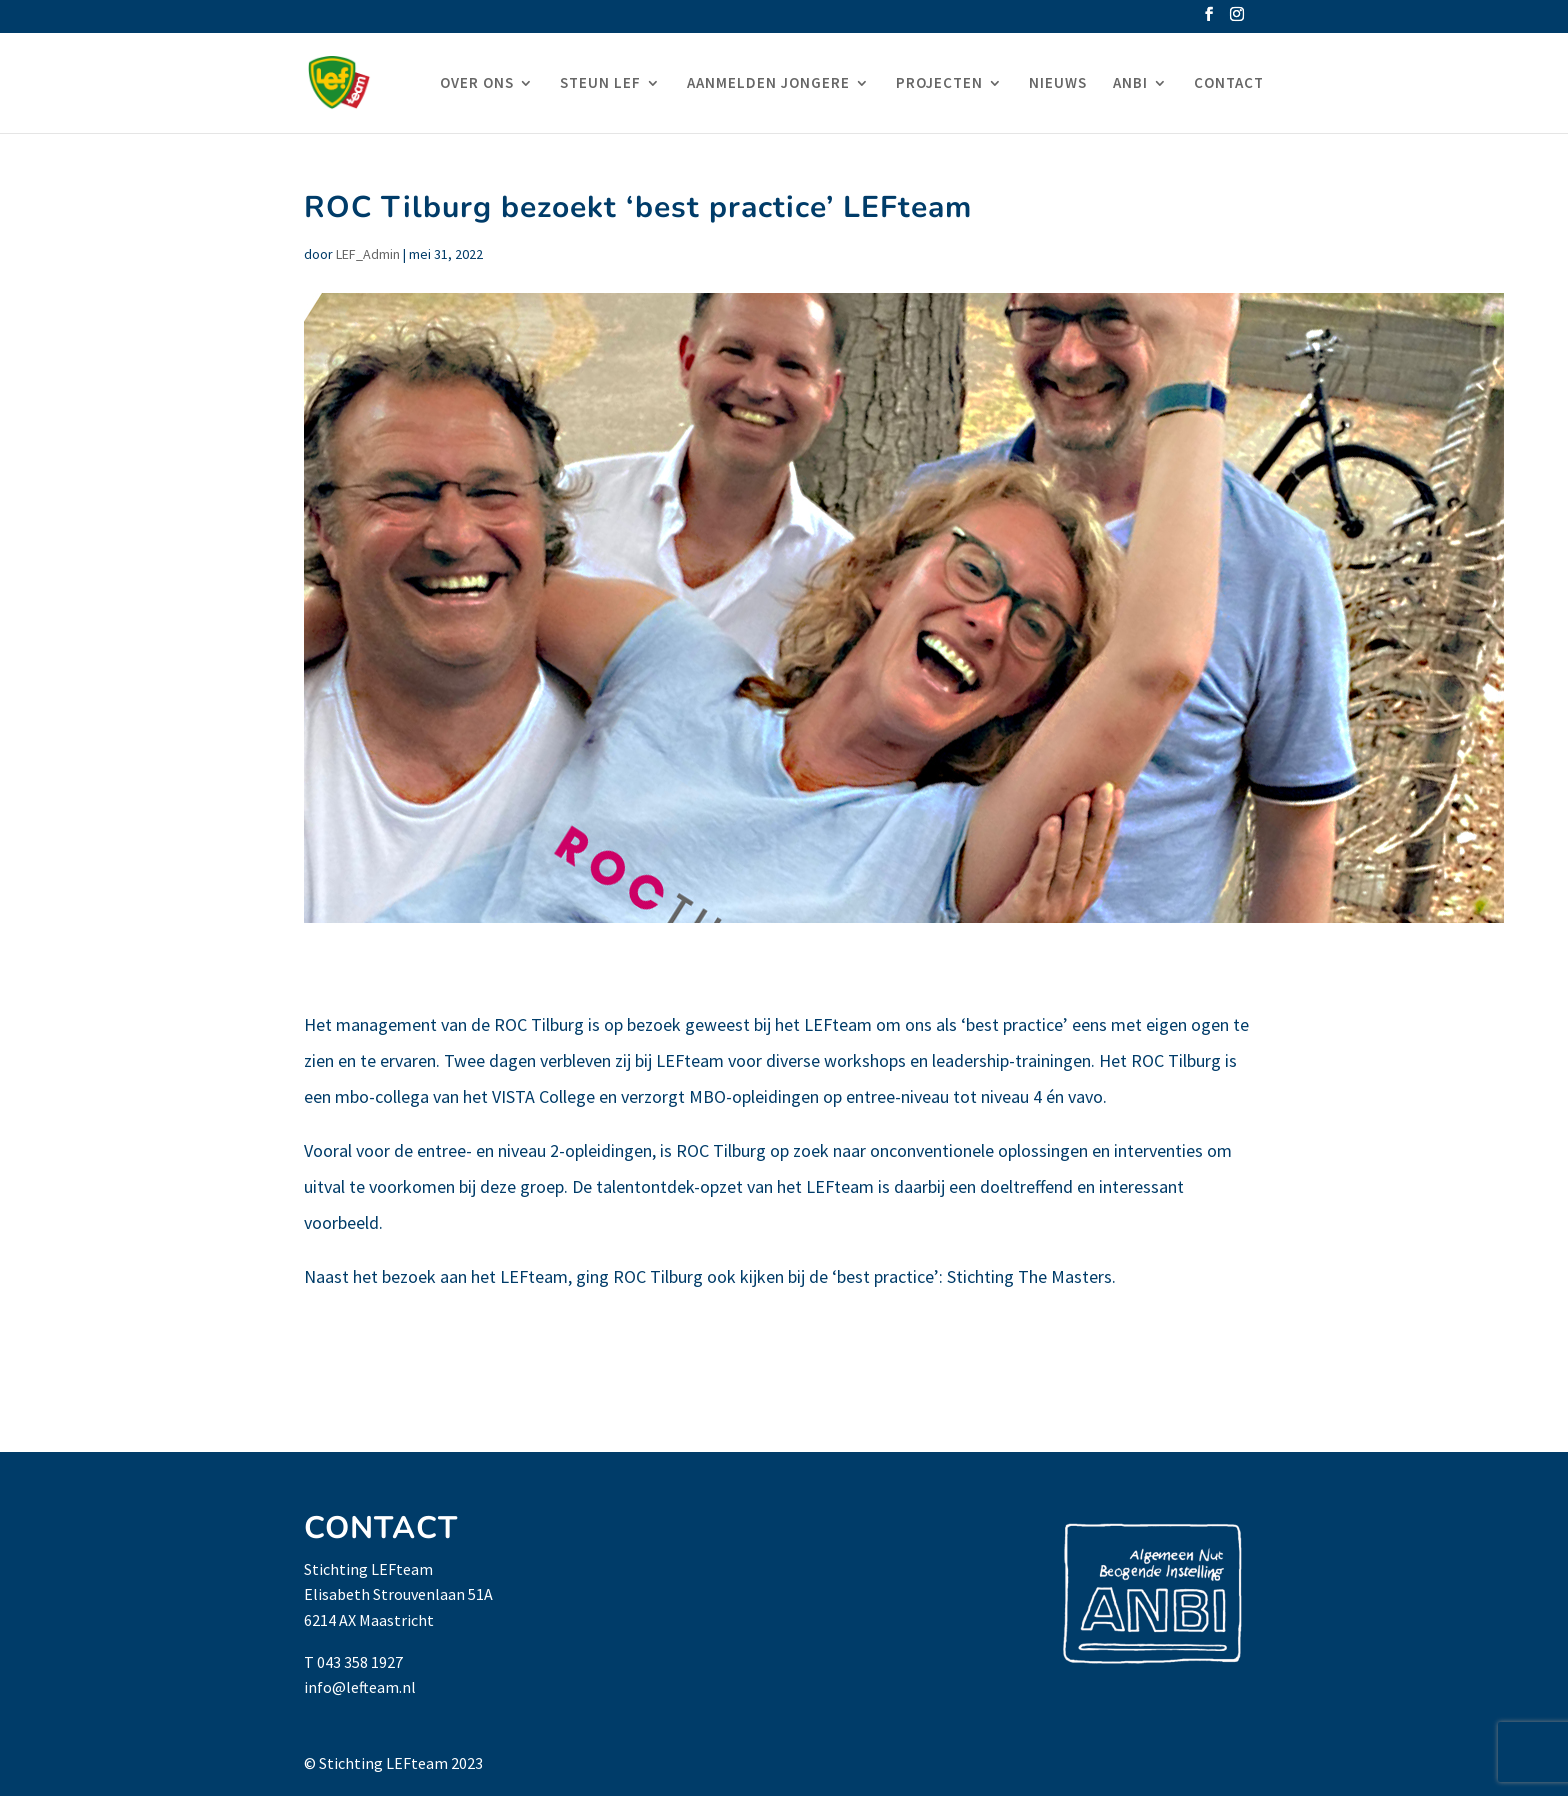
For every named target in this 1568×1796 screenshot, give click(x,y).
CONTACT (1229, 84)
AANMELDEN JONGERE (768, 84)
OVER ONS (477, 84)
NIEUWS (1058, 84)
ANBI (1130, 84)
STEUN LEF (600, 84)
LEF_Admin (368, 254)
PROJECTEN (939, 84)
